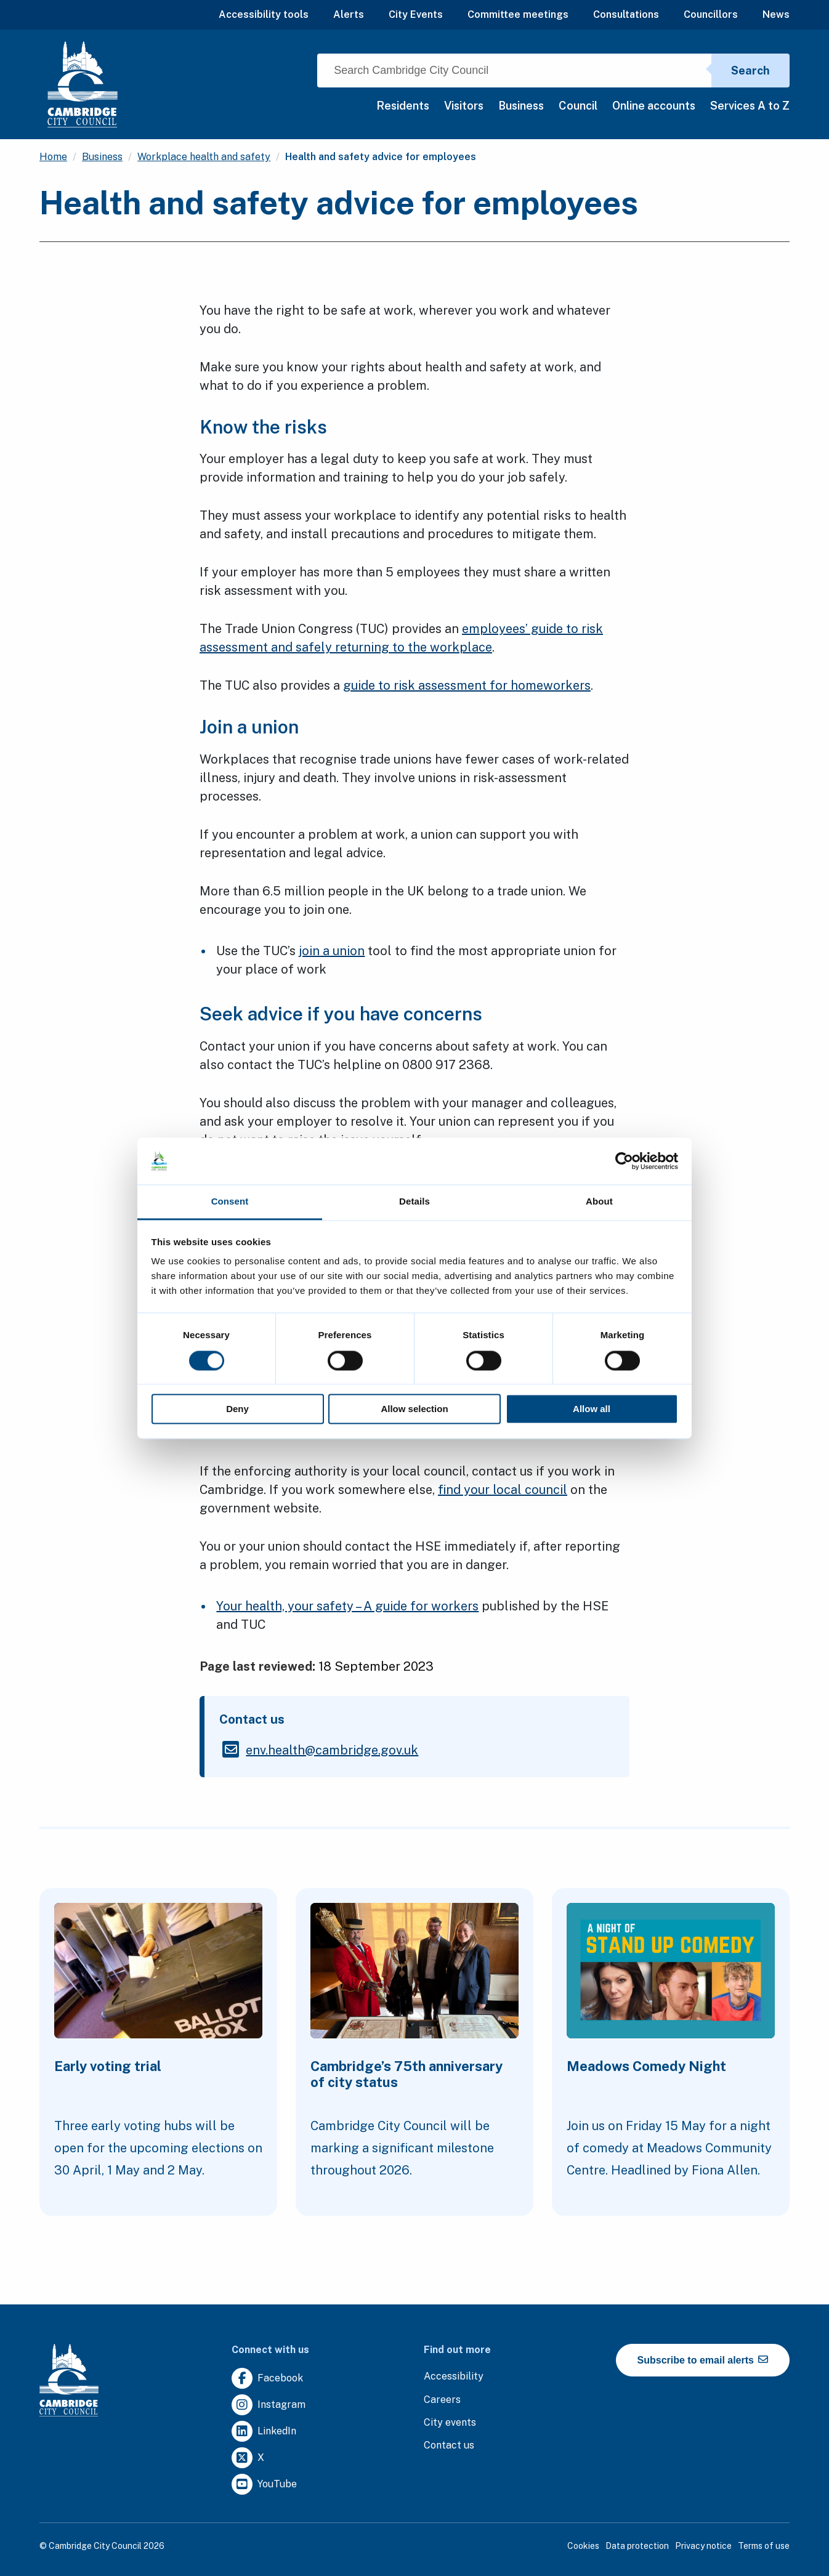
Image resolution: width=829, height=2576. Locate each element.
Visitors (463, 105)
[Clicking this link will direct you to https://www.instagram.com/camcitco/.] (268, 2405)
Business (521, 105)
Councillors (711, 14)
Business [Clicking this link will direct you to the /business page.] (102, 157)
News (776, 14)
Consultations (626, 14)
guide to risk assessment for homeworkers (467, 685)
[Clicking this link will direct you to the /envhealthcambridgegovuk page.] (332, 1750)
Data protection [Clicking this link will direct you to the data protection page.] (637, 2546)
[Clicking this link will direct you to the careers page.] (442, 2400)
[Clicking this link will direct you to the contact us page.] (449, 2446)
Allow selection (414, 1409)
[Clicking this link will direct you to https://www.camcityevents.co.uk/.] (450, 2423)
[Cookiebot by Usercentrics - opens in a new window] (624, 1161)
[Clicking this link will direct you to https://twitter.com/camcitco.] (248, 2458)
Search (750, 70)
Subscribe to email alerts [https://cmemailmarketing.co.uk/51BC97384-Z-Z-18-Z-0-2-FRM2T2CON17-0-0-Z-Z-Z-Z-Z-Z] (703, 2359)
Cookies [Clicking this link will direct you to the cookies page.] (583, 2546)
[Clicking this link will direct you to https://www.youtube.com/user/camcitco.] (264, 2484)
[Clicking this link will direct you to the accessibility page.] (453, 2377)
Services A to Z (750, 105)
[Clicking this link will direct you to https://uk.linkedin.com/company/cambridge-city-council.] (264, 2431)
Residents (402, 105)
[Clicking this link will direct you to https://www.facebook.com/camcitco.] (267, 2378)
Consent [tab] (230, 1202)
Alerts (348, 14)
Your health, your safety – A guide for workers (347, 1606)
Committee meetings (517, 14)
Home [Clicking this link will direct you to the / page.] (53, 157)
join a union (332, 950)
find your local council (502, 1489)
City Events (416, 14)
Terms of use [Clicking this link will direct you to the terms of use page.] (764, 2546)
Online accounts (653, 105)
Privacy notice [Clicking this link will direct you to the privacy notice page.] (703, 2546)
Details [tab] (414, 1202)
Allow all (591, 1409)
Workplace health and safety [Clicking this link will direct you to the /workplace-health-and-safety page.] (203, 157)
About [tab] (599, 1202)
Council (578, 105)
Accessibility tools (264, 14)
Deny (237, 1409)
